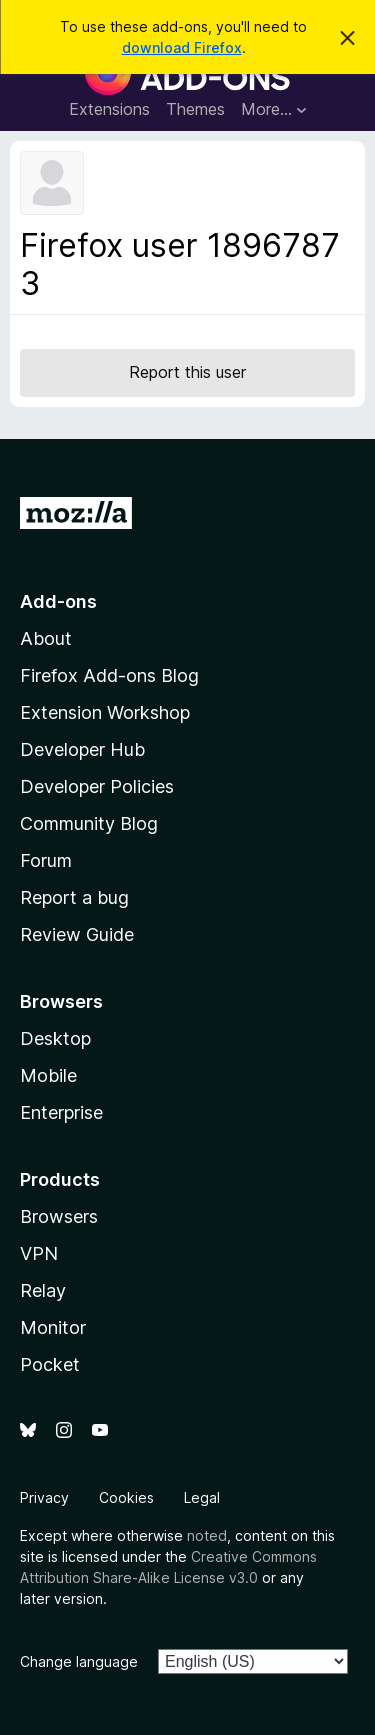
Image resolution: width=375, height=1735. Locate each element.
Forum (46, 860)
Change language (79, 1661)
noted (207, 1535)
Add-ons (58, 601)
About (46, 638)
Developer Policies (97, 786)
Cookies (126, 1497)
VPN (39, 1253)
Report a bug (74, 897)
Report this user (187, 372)
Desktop (55, 1038)
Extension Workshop (105, 712)
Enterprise (61, 1112)
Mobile (48, 1075)
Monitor (53, 1327)
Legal (202, 1497)
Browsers (59, 1216)
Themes (195, 109)
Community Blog (89, 823)
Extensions (109, 109)
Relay (43, 1290)
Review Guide (77, 934)
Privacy (44, 1497)
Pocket (50, 1364)
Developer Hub (82, 749)
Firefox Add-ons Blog (109, 675)
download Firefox (182, 47)
